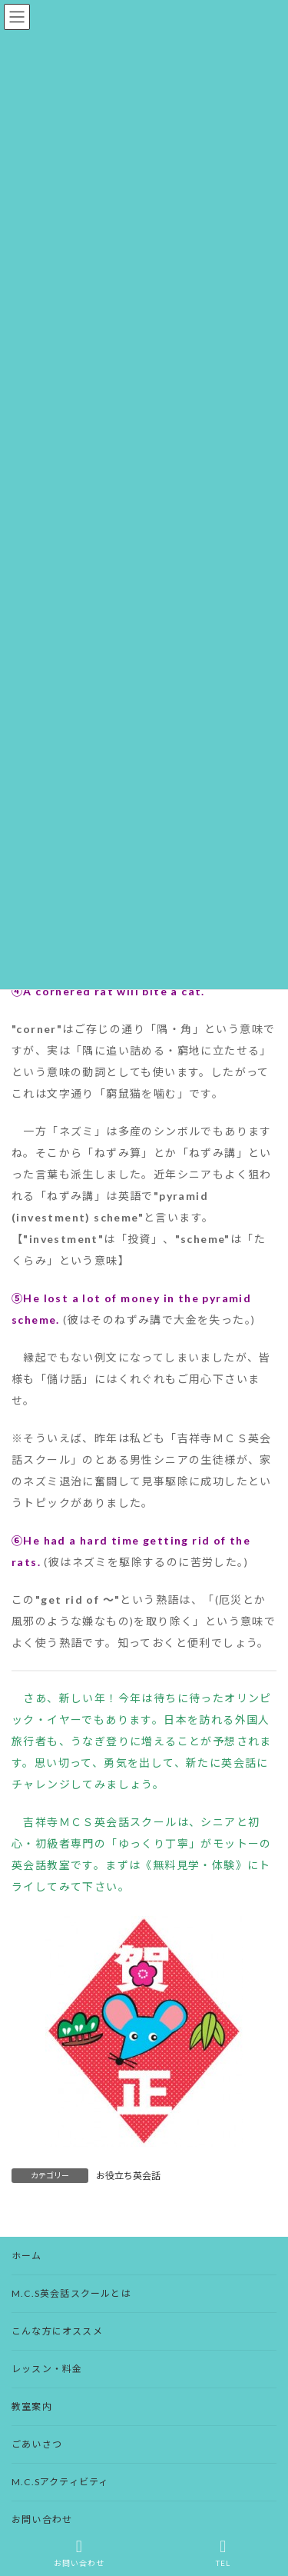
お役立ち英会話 (128, 2175)
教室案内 (32, 2406)
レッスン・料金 (47, 2368)
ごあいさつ (37, 2444)
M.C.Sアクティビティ (60, 2482)
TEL (223, 2553)
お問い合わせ (42, 2519)
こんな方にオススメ (57, 2331)
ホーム (27, 2255)
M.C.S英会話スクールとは (71, 2293)
